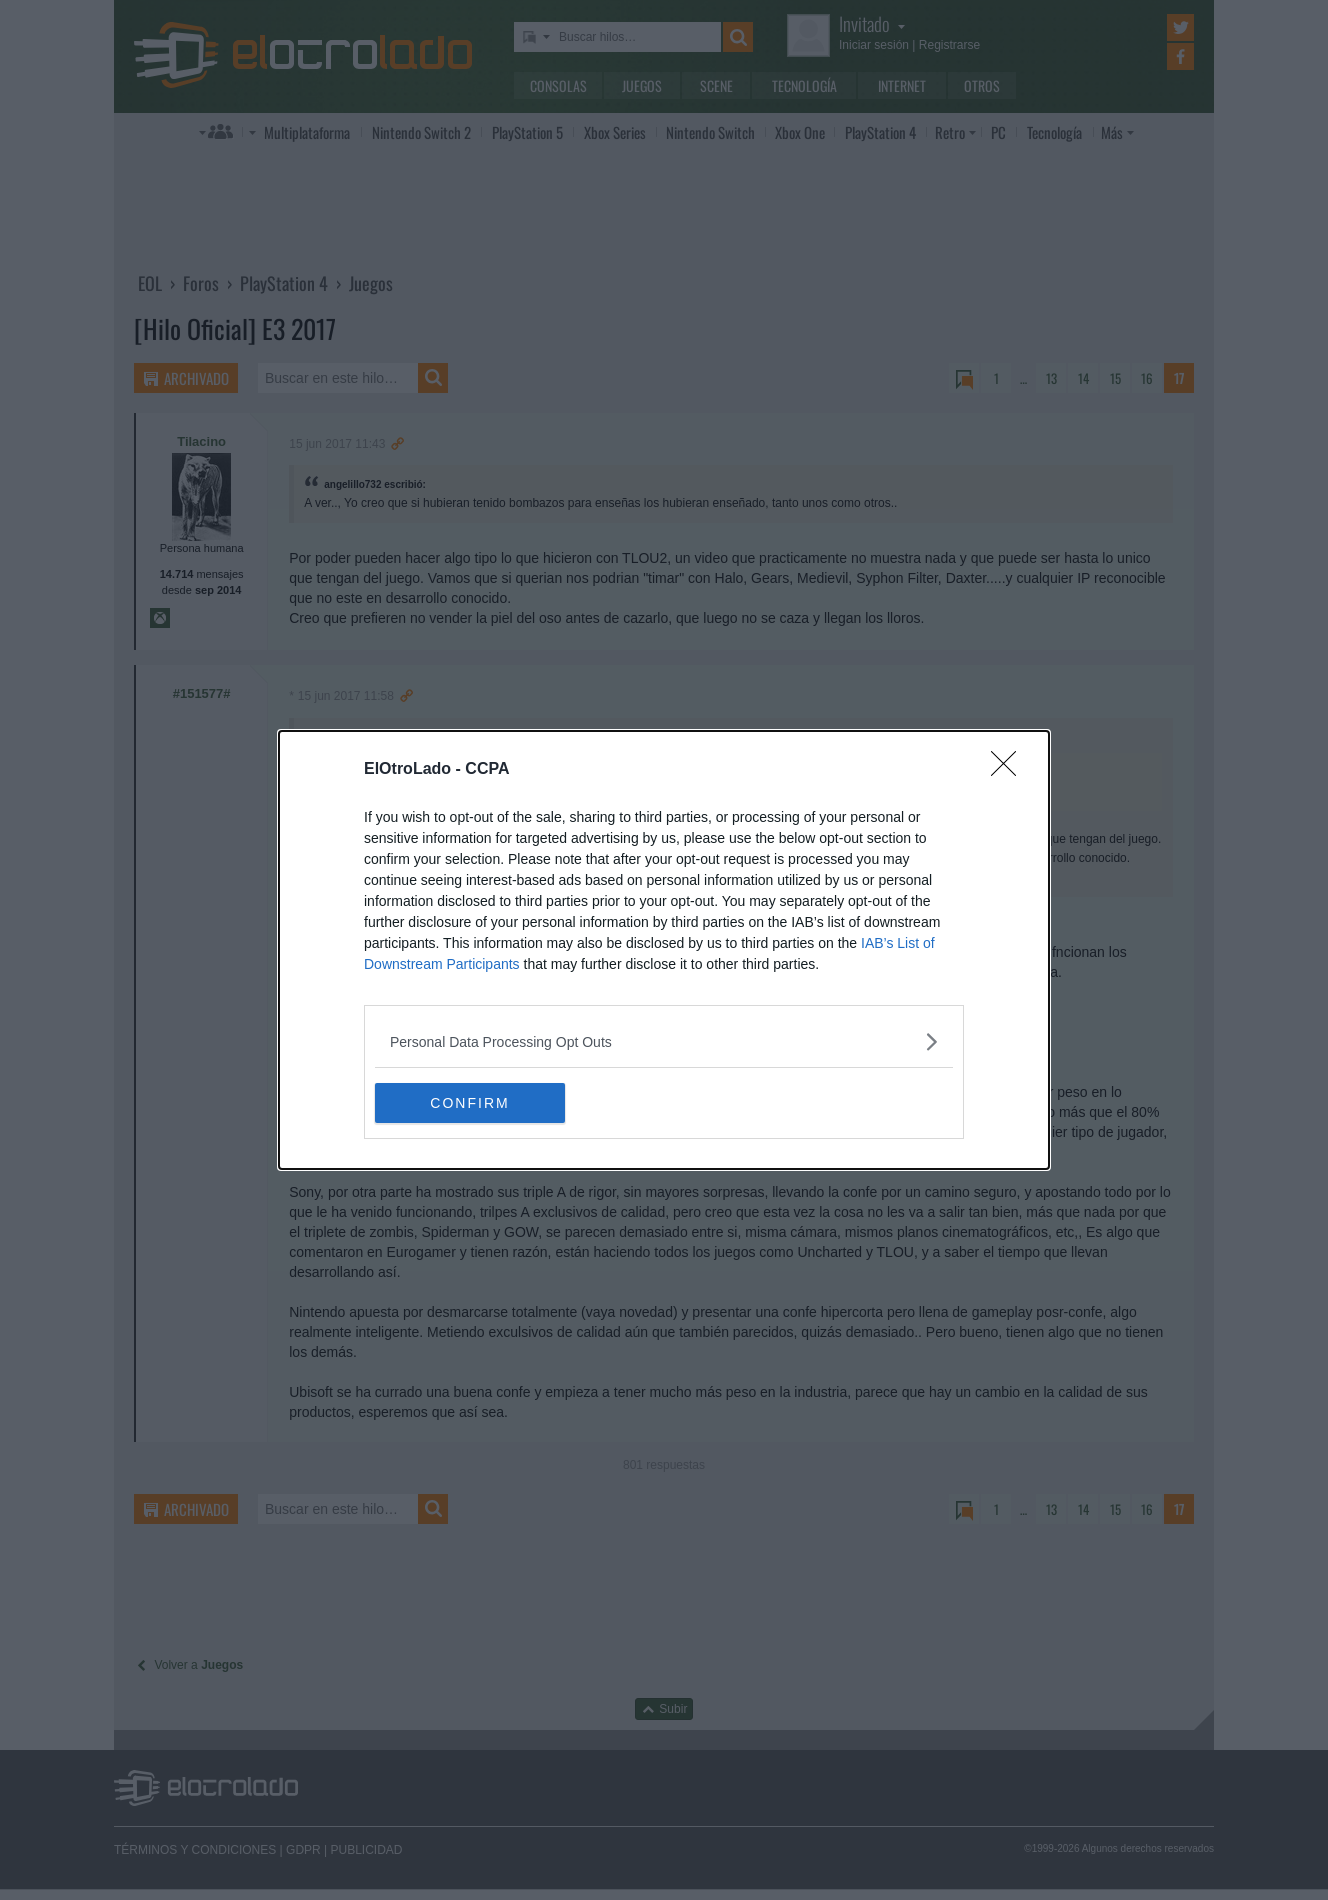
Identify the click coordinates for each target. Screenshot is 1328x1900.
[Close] (1010, 770)
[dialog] (664, 950)
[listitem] (664, 1041)
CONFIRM (469, 1102)
